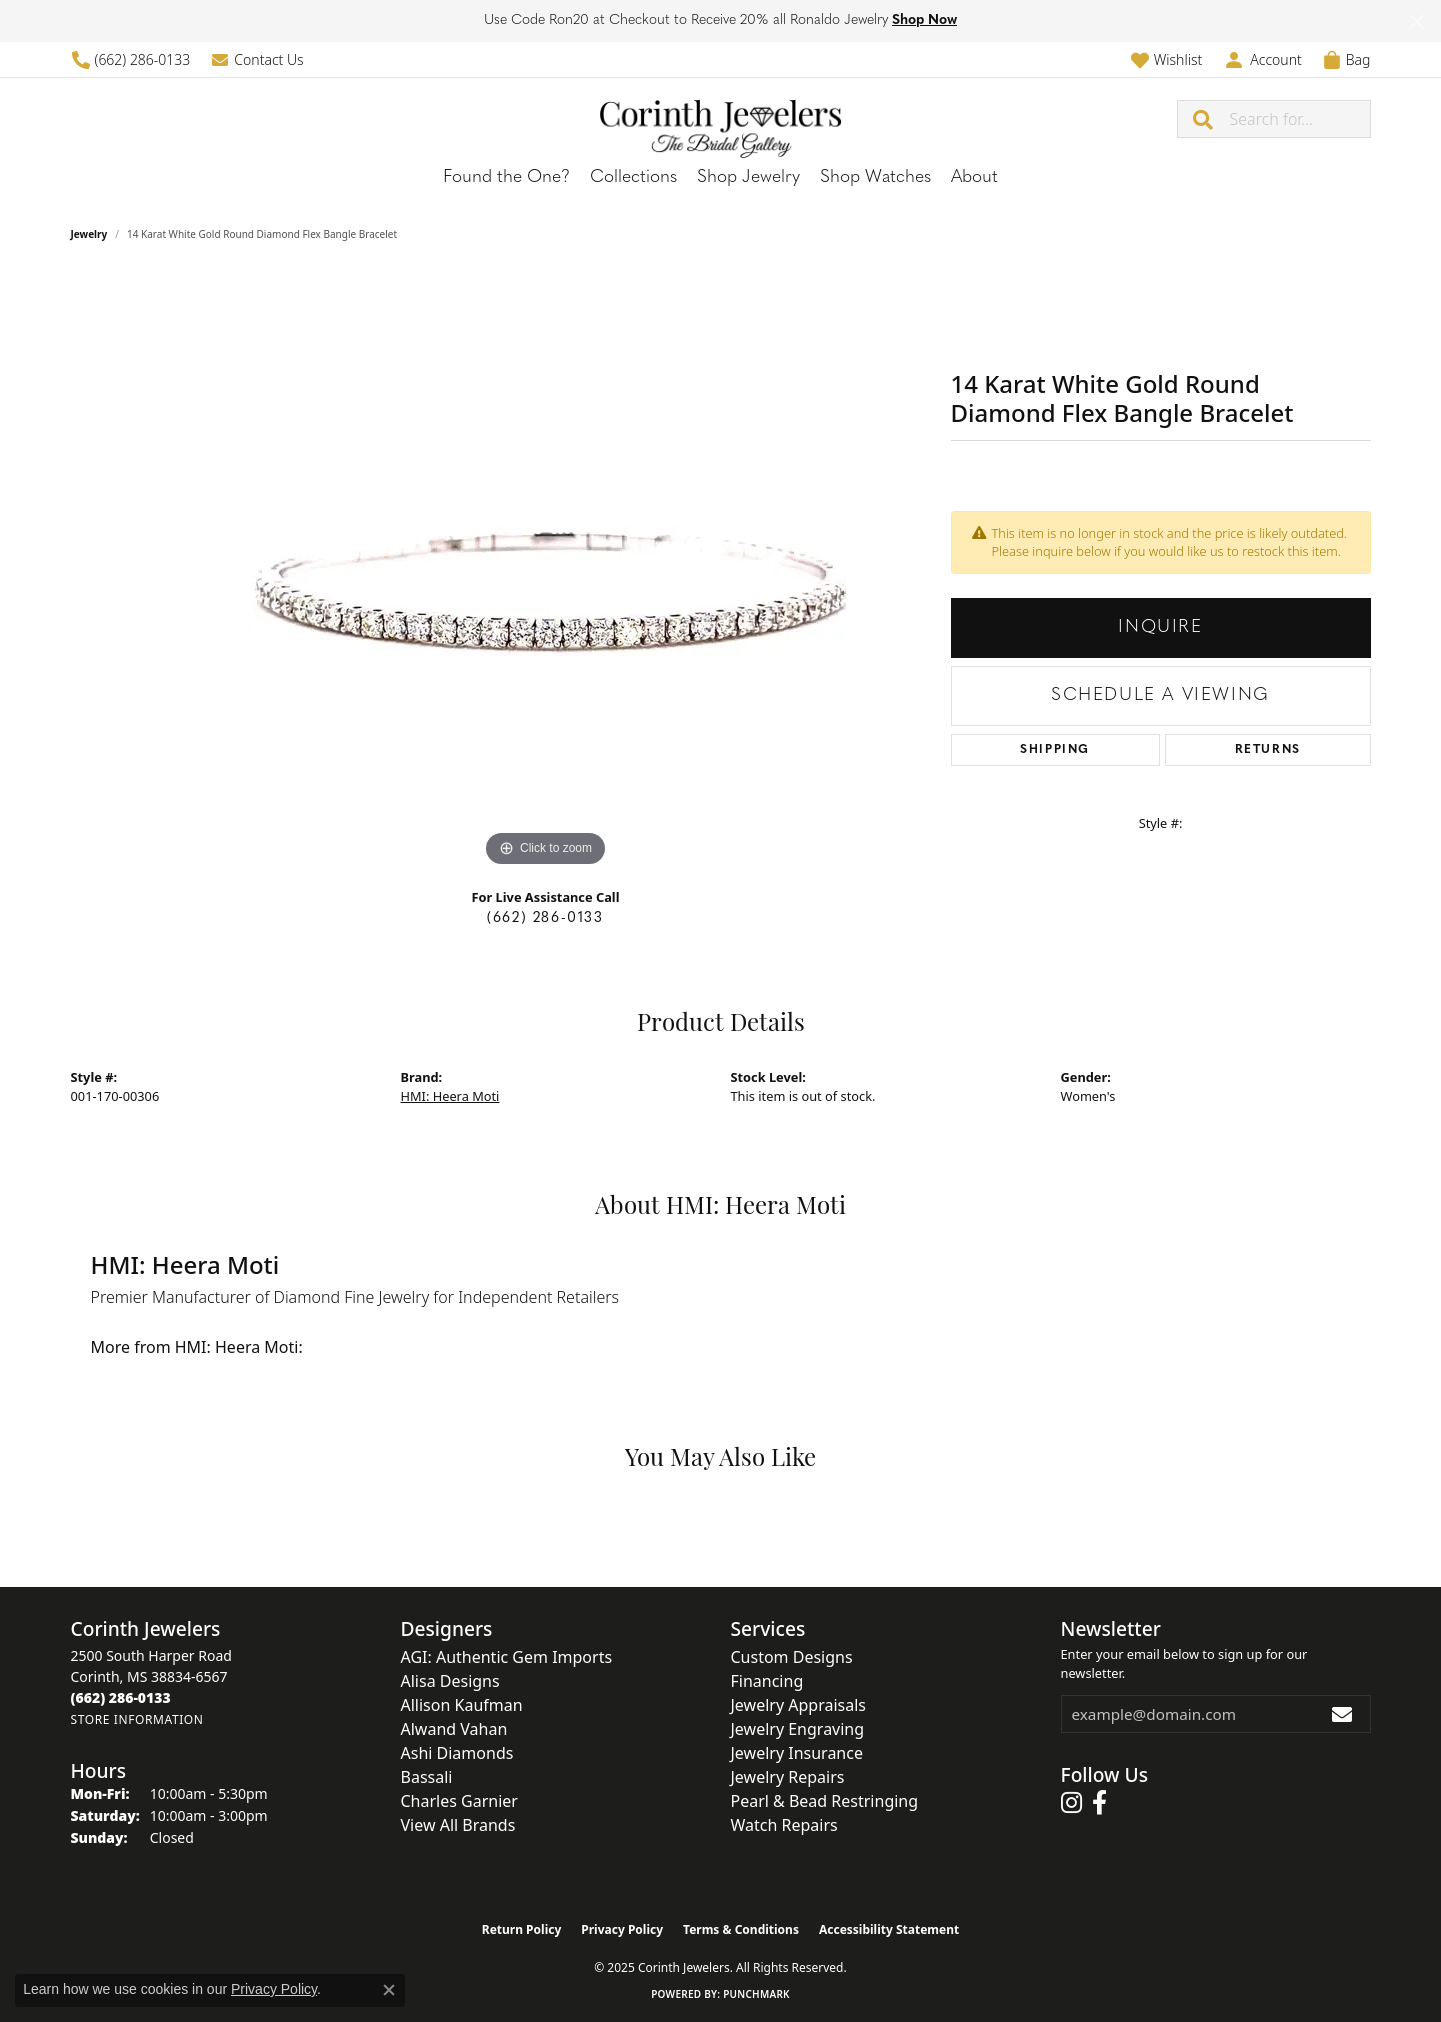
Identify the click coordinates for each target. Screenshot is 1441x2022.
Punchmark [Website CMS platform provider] (756, 1994)
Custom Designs (792, 1657)
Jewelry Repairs (788, 1777)
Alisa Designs (450, 1681)
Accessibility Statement (889, 1929)
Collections (633, 177)
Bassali (427, 1777)
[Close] (1416, 21)
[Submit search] (1204, 119)
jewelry (89, 234)
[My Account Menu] (1262, 59)
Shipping (1055, 750)
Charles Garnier (459, 1801)
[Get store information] (137, 1719)
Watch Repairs (784, 1825)
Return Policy (522, 1929)
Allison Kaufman (462, 1705)
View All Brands (458, 1825)
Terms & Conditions (741, 1929)
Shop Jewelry (748, 177)
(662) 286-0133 (545, 918)
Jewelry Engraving (798, 1729)
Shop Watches (875, 177)
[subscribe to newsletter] (1343, 1714)
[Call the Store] (121, 1697)
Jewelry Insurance (797, 1753)
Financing (767, 1681)
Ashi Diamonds (457, 1753)
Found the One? (506, 177)
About (974, 177)
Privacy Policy (622, 1929)
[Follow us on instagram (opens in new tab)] (1071, 1803)
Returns (1268, 750)
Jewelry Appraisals (798, 1705)
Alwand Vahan (454, 1729)
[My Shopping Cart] (1346, 59)
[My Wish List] (1166, 59)
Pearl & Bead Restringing (825, 1801)
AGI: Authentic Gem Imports (507, 1657)
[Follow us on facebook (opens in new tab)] (1099, 1803)
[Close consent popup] (389, 1990)
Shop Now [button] (924, 20)
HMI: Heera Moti (450, 1096)
